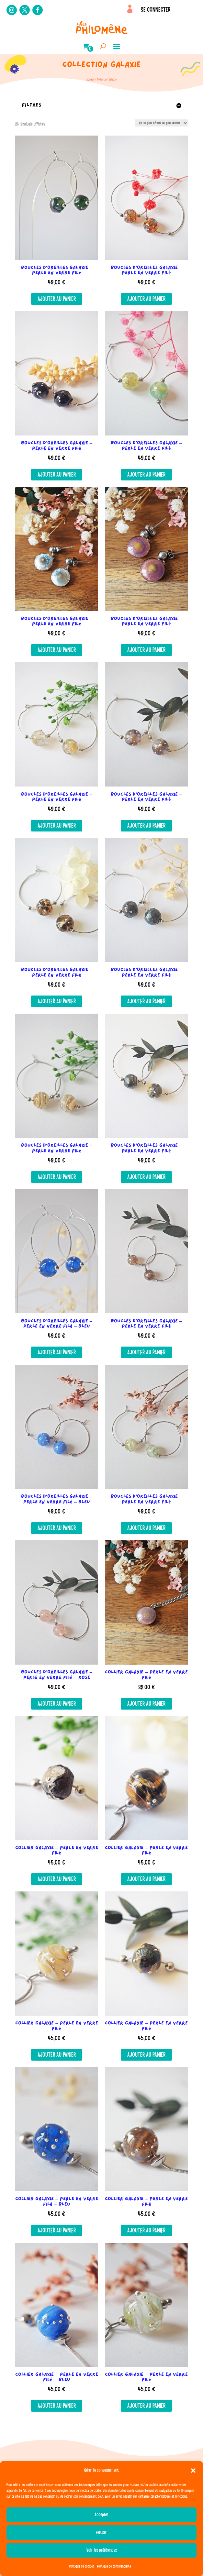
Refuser (101, 2532)
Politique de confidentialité (114, 2566)
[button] (193, 2470)
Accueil (90, 79)
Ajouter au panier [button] (57, 299)
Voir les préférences (101, 2550)
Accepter (101, 2514)
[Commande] (161, 123)
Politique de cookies (81, 2566)
